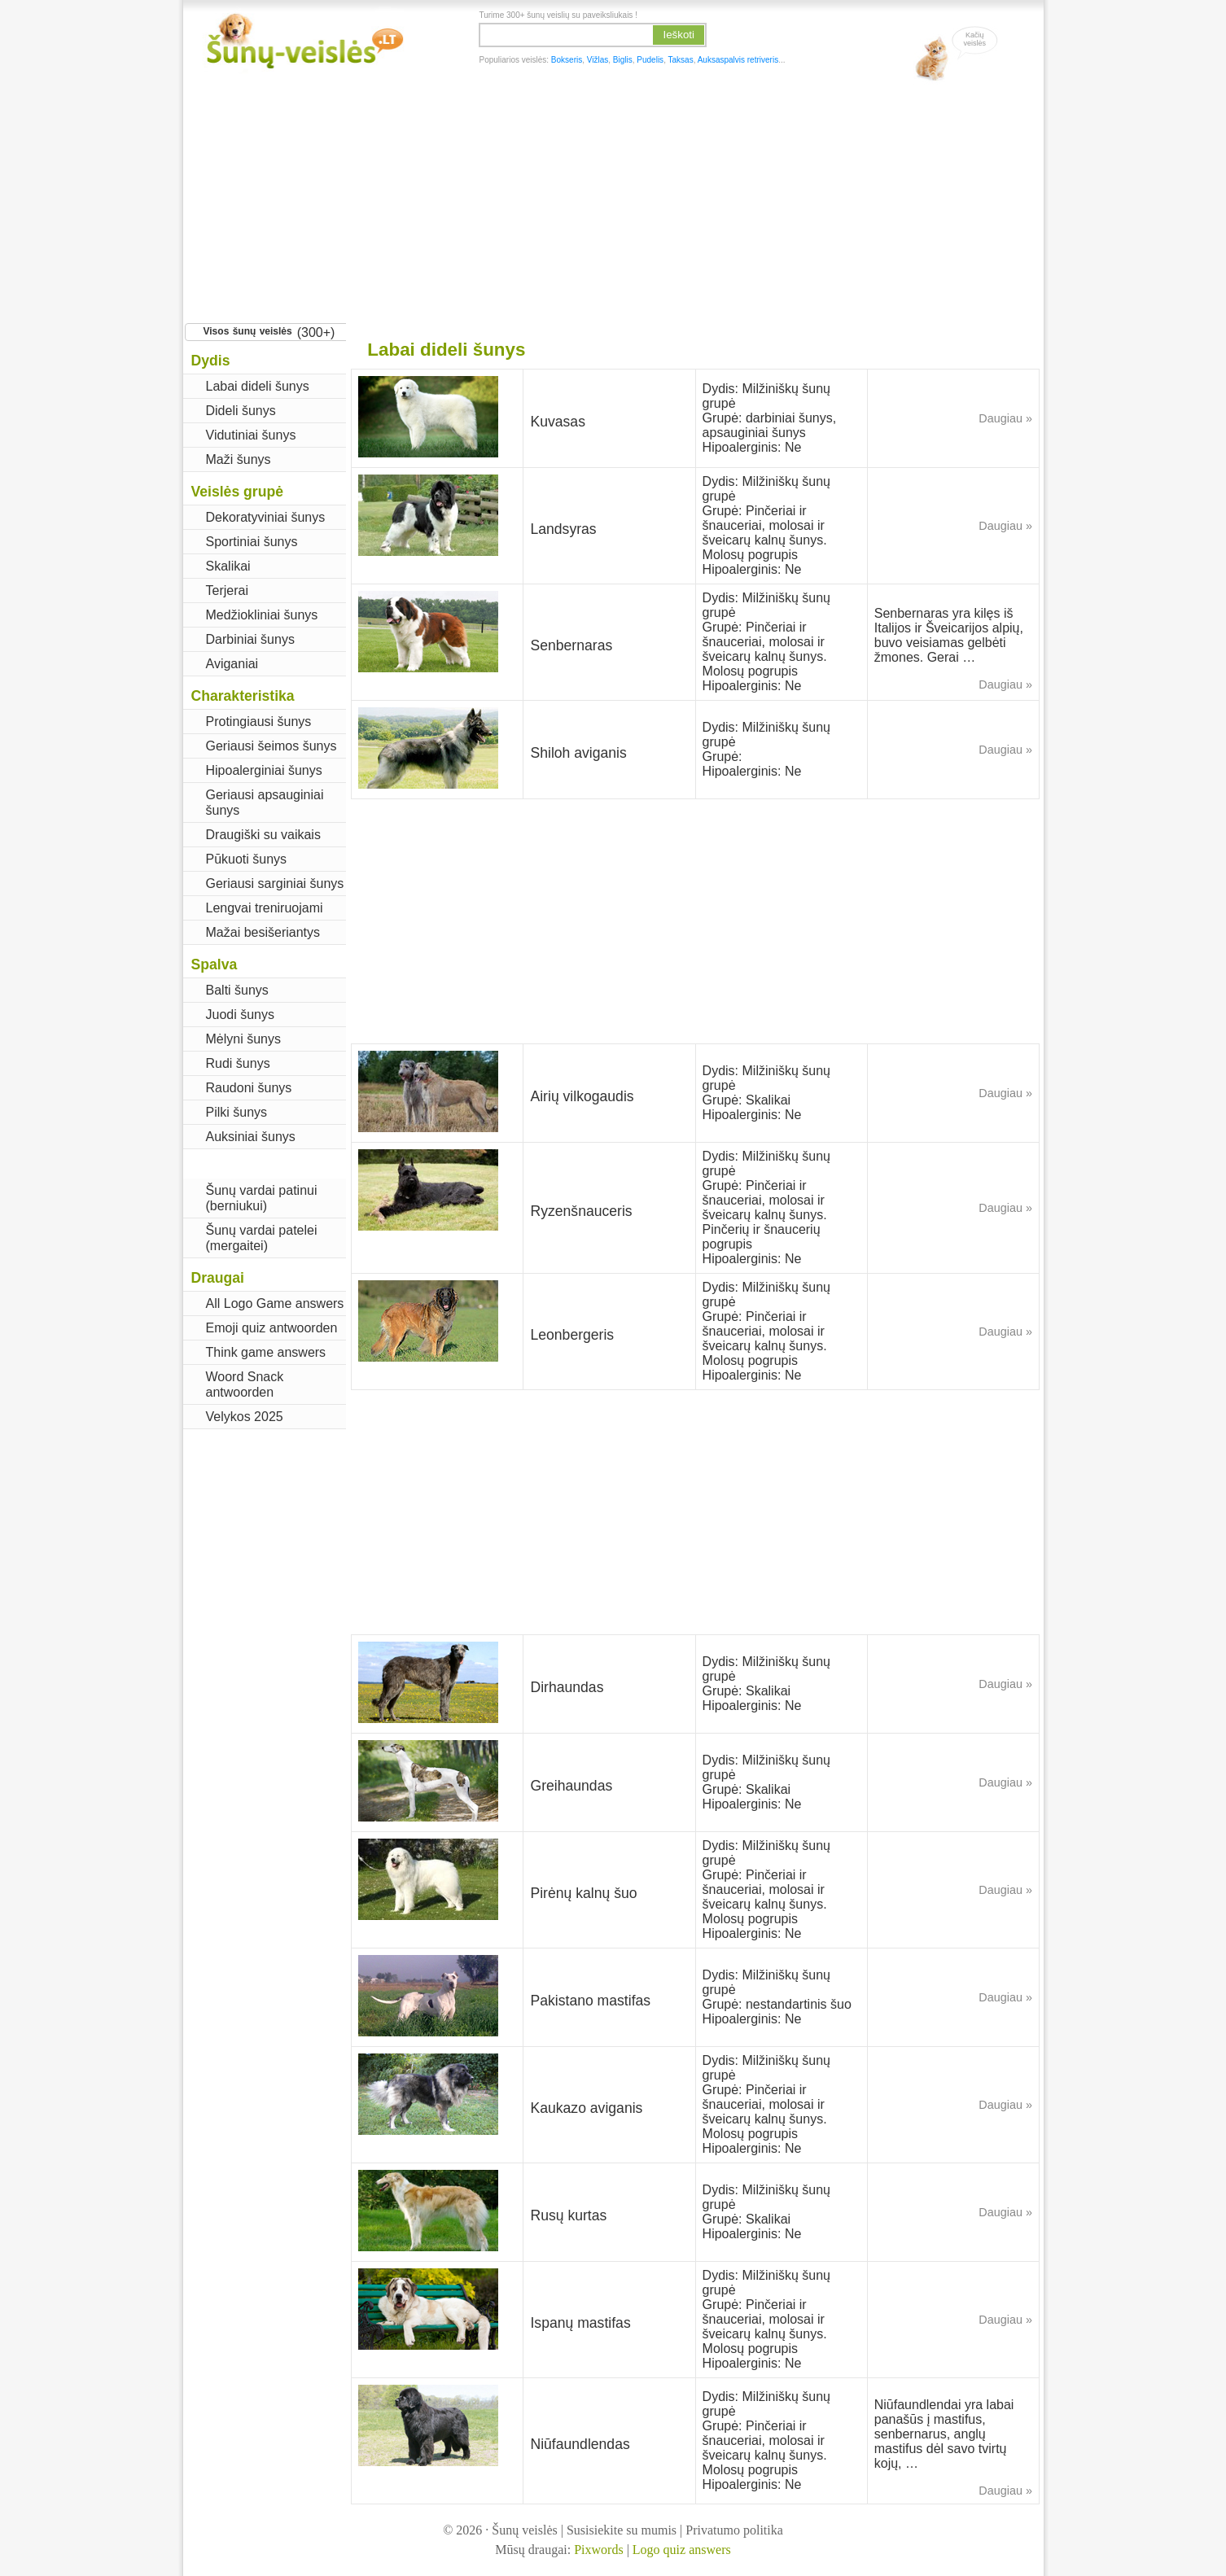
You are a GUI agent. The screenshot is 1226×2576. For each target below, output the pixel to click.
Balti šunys (237, 990)
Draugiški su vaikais (263, 835)
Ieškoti (678, 34)
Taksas (681, 59)
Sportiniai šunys (252, 542)
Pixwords (598, 2549)
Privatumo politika (734, 2530)
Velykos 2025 (244, 1417)
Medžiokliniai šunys (262, 615)
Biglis (623, 59)
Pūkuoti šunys (246, 859)
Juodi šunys (240, 1014)
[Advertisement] (613, 199)
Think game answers (266, 1352)
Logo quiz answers (682, 2549)
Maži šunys (238, 459)
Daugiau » (1005, 418)
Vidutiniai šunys (251, 435)
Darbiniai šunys (250, 639)
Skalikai (228, 566)
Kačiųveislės (975, 39)
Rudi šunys (238, 1063)
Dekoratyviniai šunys (266, 517)
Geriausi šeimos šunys (271, 746)
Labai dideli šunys (257, 386)
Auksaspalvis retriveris (738, 59)
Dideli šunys (241, 411)
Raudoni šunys (249, 1088)
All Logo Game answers (275, 1303)
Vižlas (598, 59)
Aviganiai (232, 664)
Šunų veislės (524, 2530)
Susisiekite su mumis (621, 2530)
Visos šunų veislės (248, 331)
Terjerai (227, 590)
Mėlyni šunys (243, 1039)
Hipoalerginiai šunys (264, 770)
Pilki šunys (237, 1112)
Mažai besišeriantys (263, 932)
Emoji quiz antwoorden (272, 1328)
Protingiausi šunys (259, 721)
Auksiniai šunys (251, 1137)
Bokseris (566, 59)
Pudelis (650, 59)
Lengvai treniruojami (264, 908)
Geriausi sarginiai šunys (275, 883)
